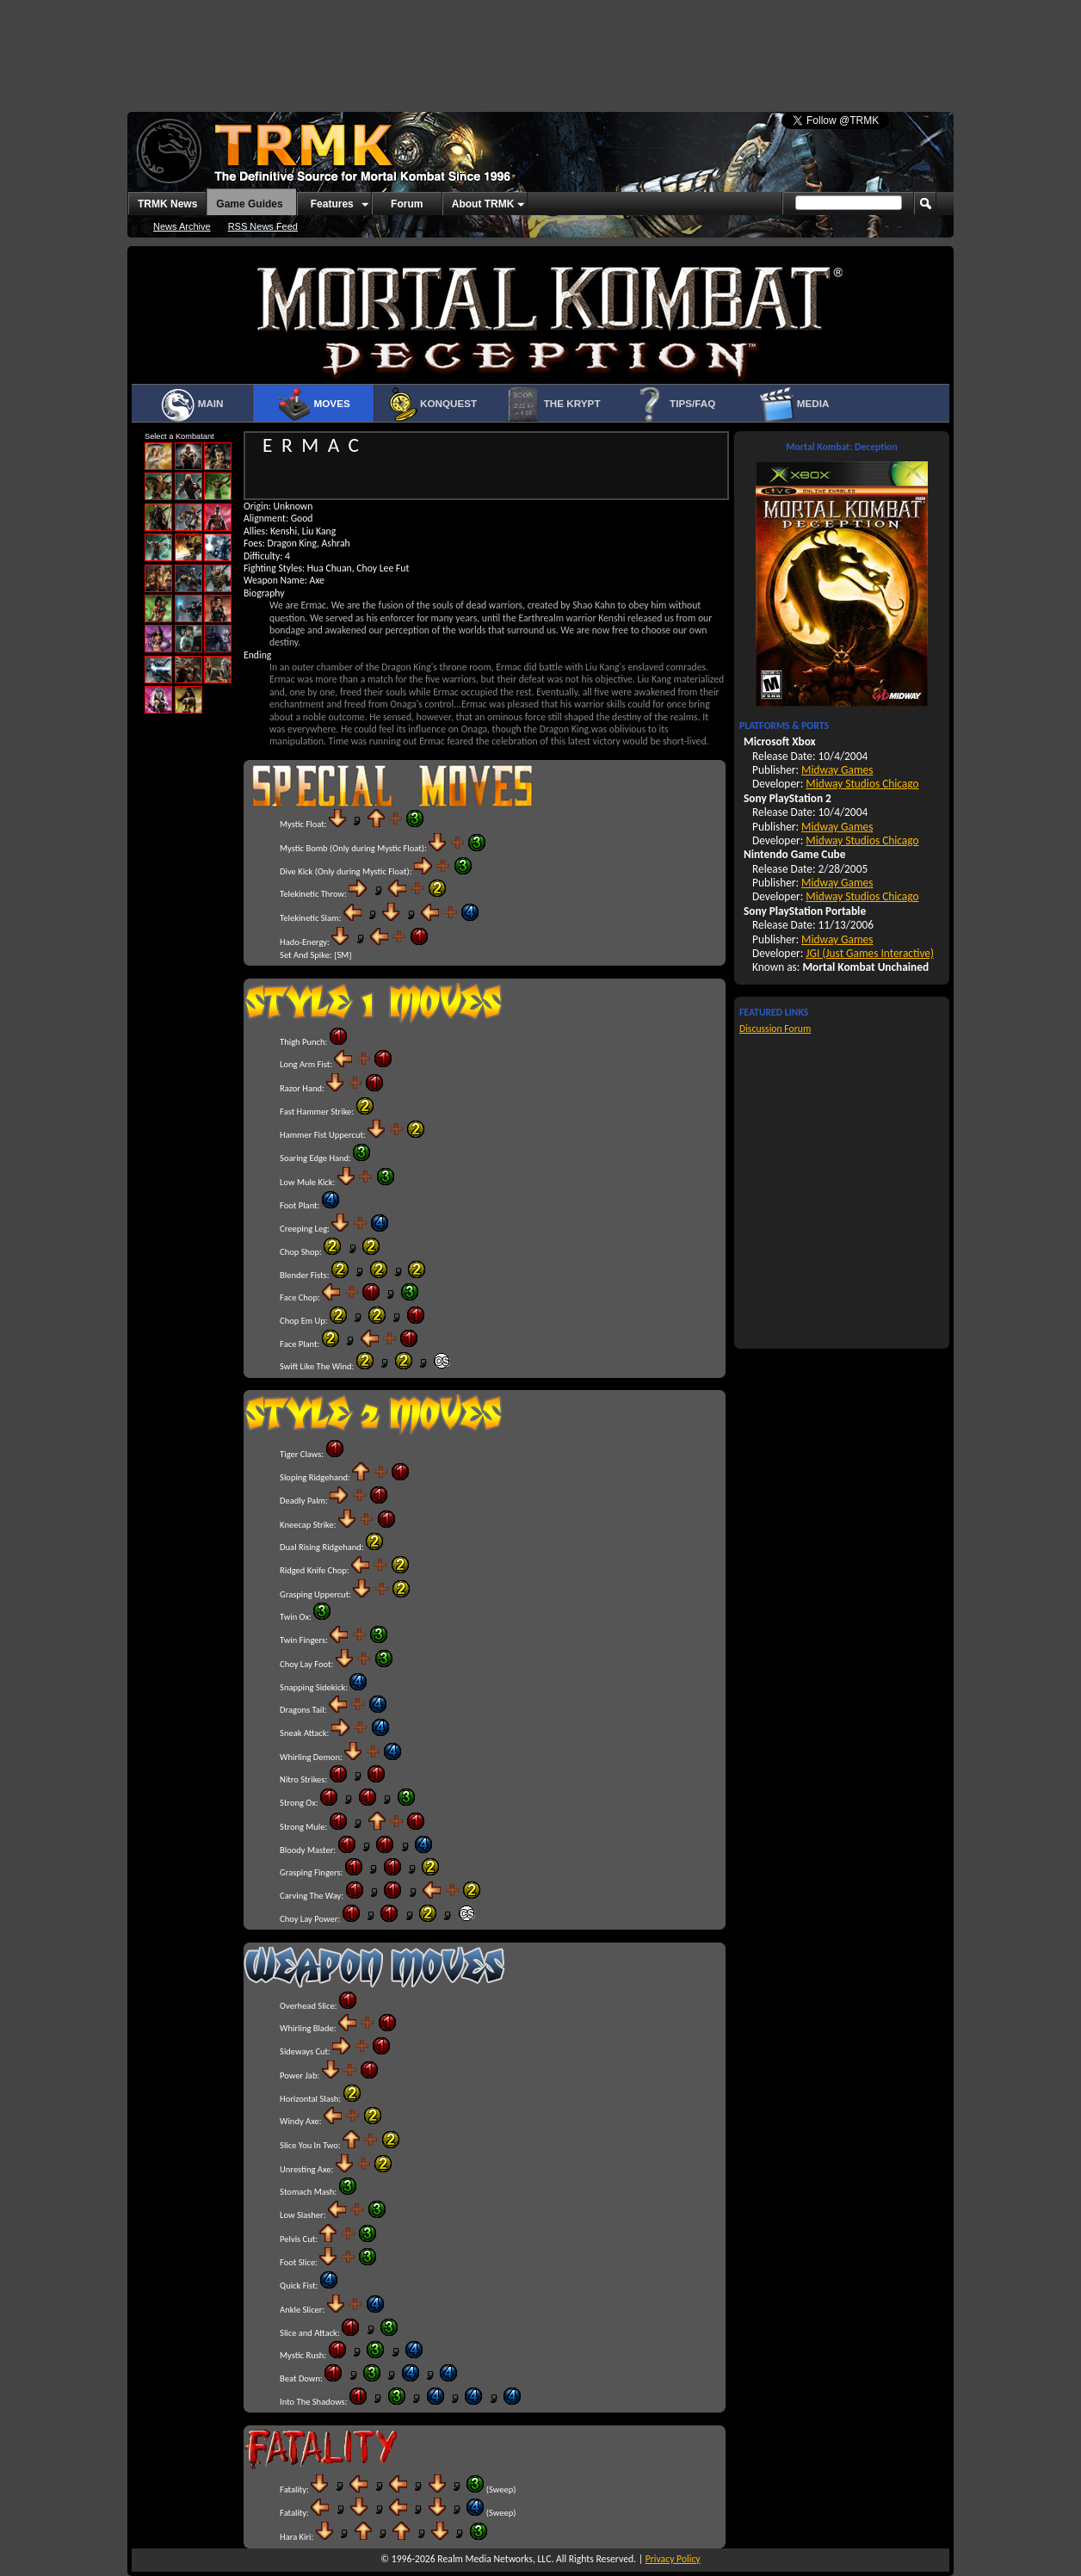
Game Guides (249, 204)
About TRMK (483, 204)
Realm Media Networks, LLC (494, 2559)
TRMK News (167, 204)
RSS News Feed (263, 226)
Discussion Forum (775, 1028)
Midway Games (837, 770)
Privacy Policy (673, 2559)
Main (191, 404)
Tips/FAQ (674, 404)
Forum (407, 204)
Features (332, 204)
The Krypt (553, 404)
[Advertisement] (540, 47)
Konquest (433, 404)
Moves (312, 404)
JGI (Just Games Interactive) (870, 953)
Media (795, 404)
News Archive (182, 226)
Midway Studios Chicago (862, 783)
